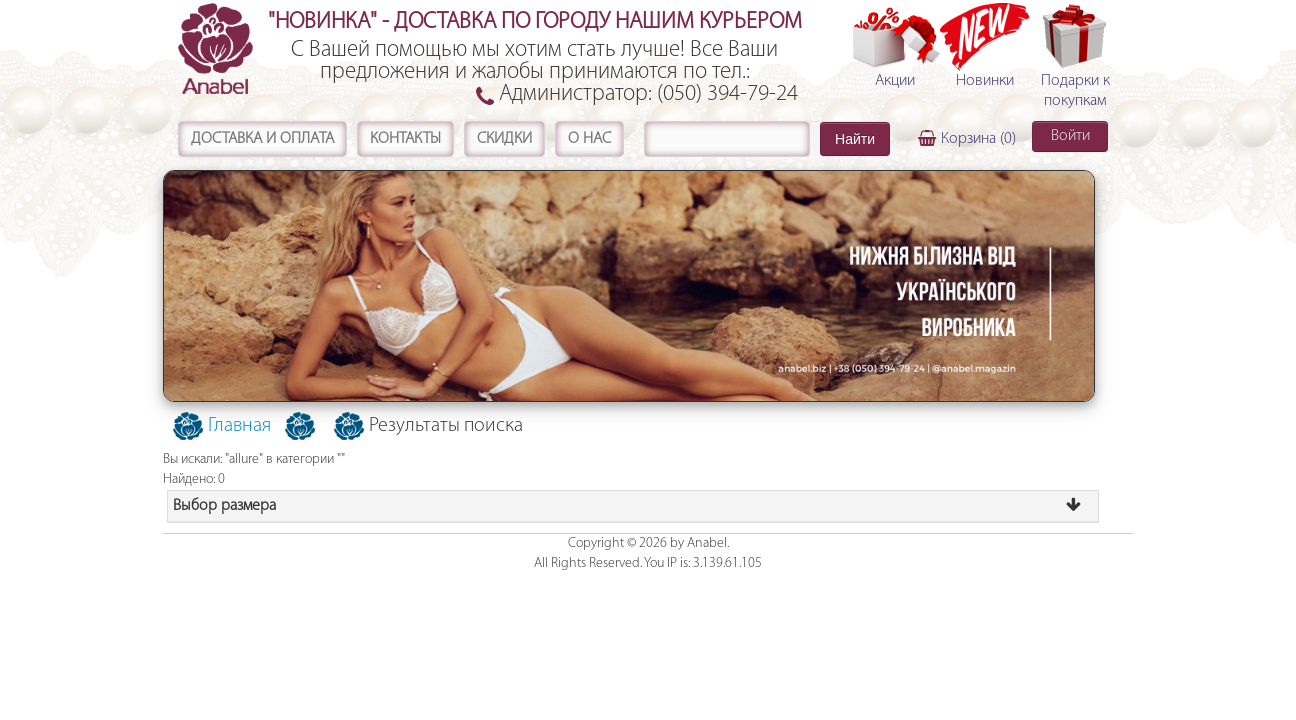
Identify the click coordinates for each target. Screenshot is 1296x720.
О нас (589, 139)
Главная (239, 426)
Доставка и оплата (262, 139)
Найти (855, 139)
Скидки (504, 139)
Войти (1070, 136)
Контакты (405, 139)
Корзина (978, 139)
